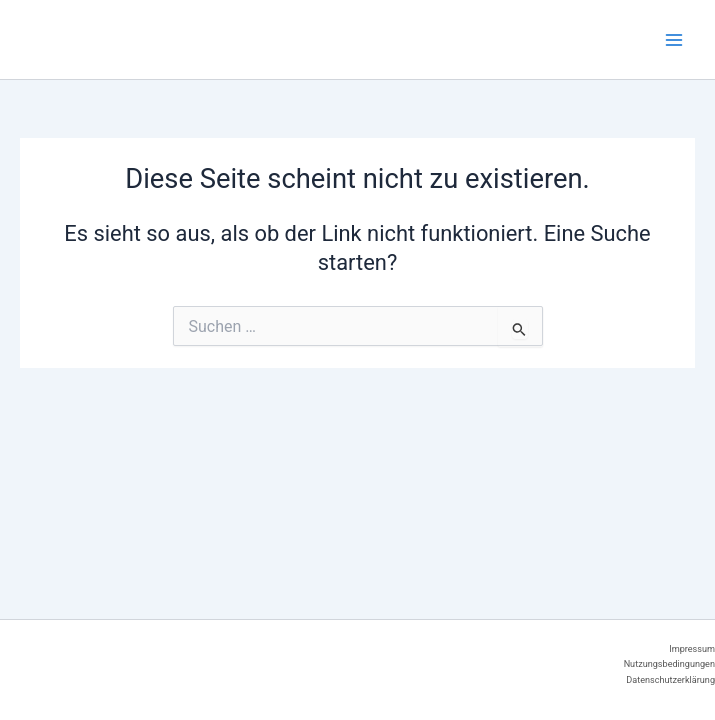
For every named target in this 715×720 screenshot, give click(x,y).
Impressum (692, 649)
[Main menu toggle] (674, 40)
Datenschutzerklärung (670, 680)
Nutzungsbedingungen (669, 664)
